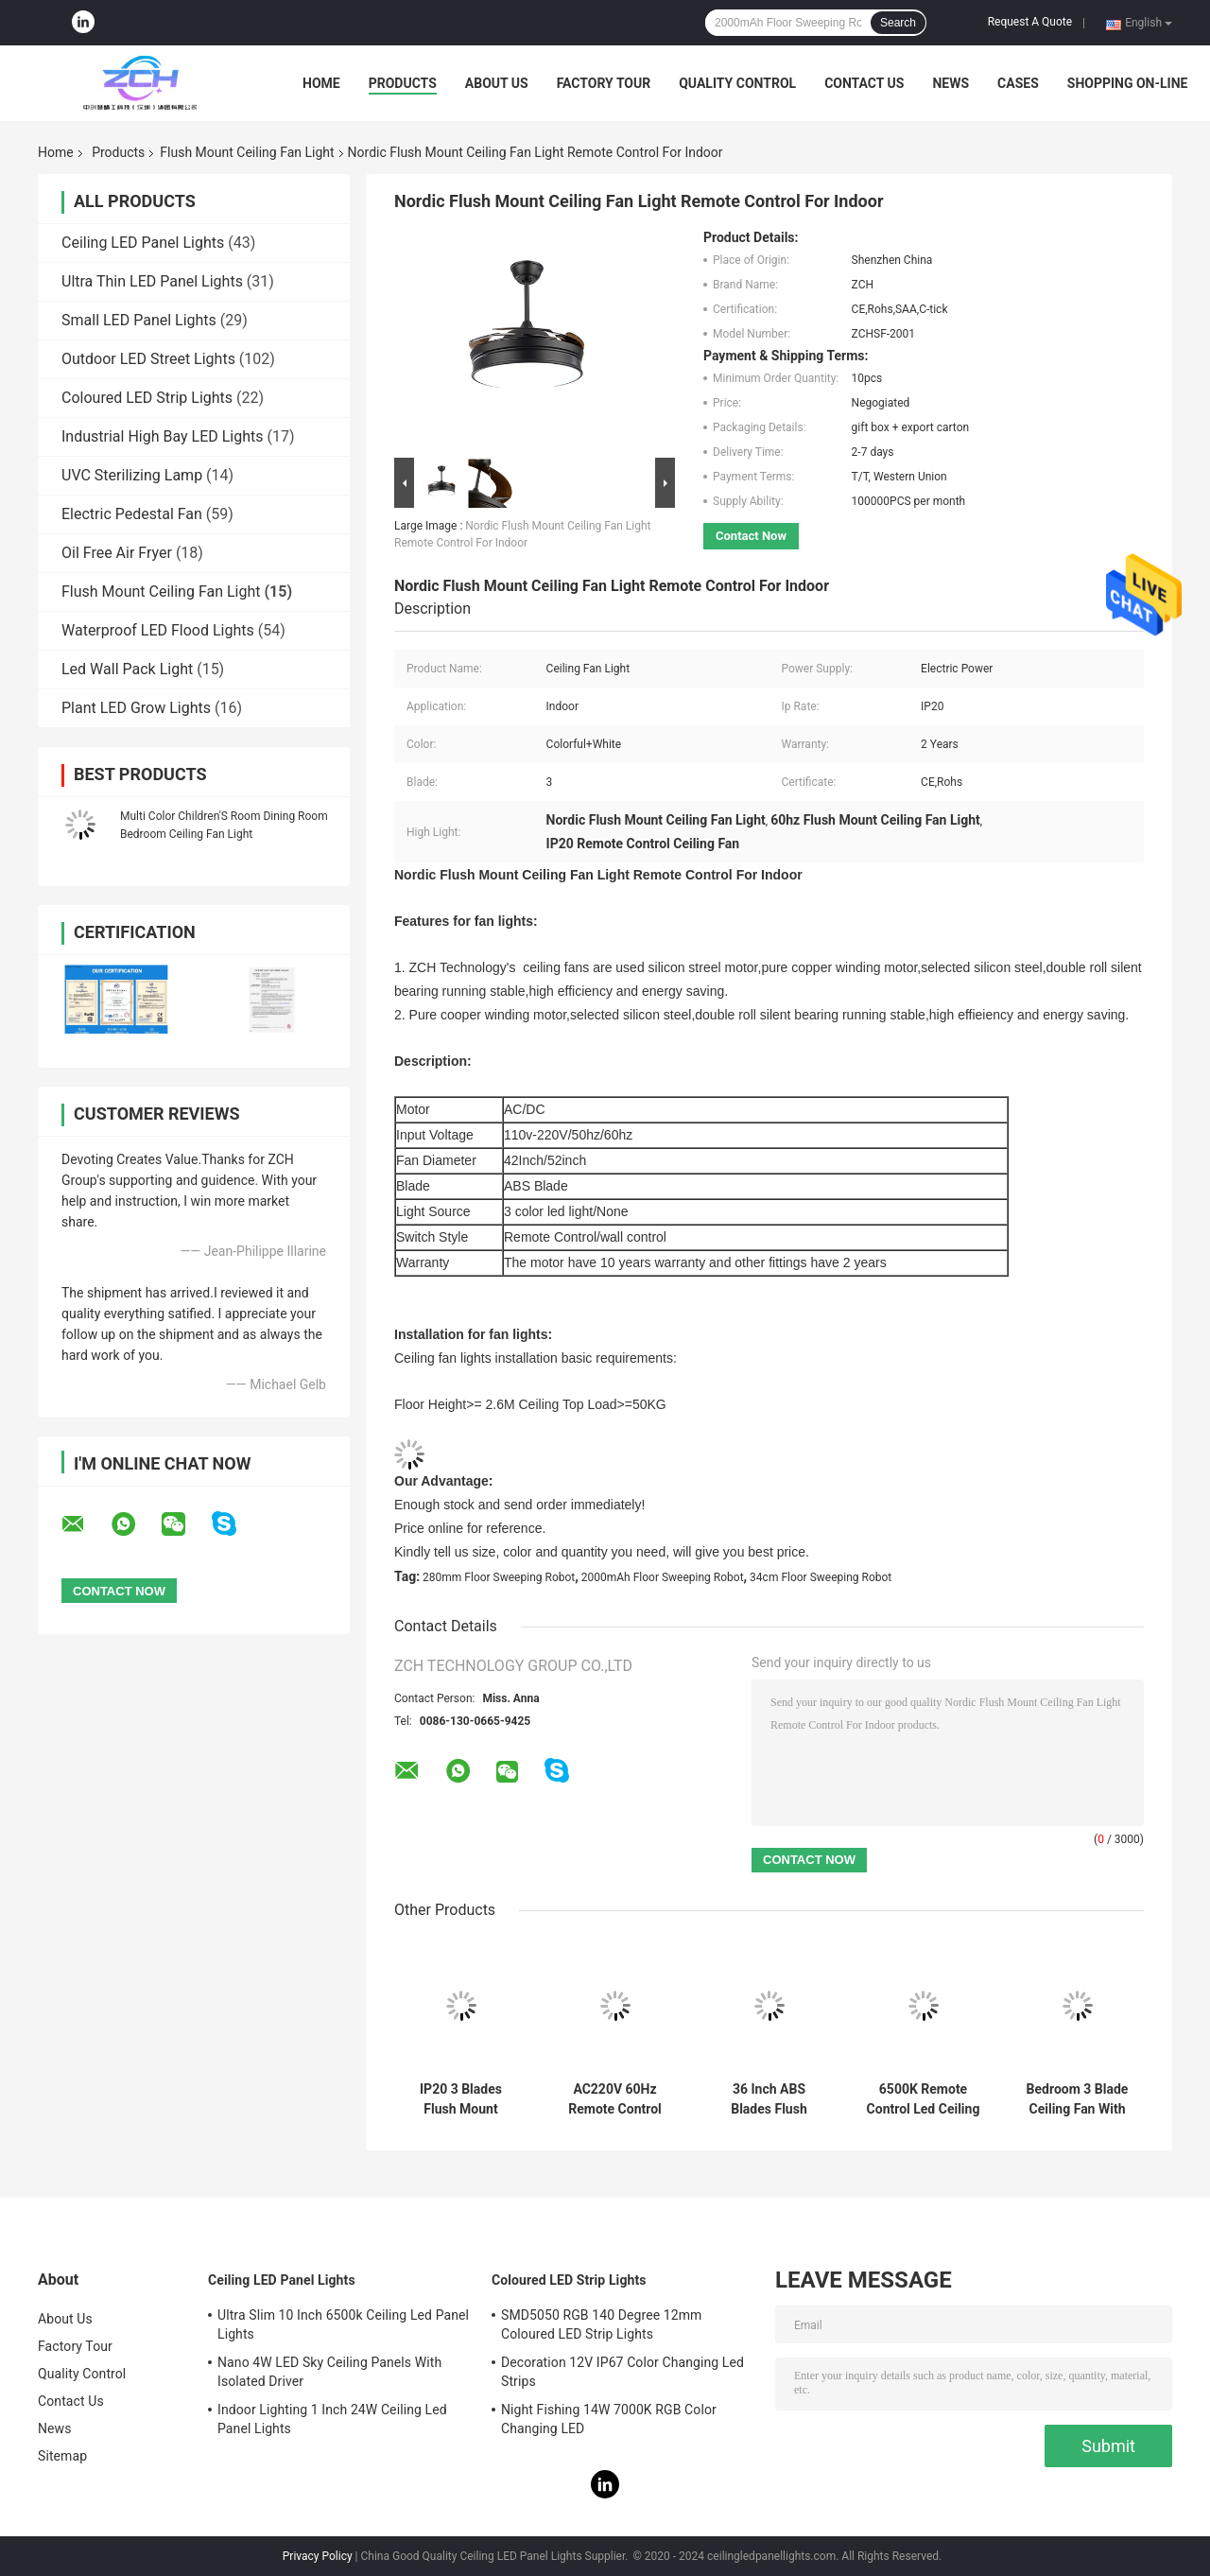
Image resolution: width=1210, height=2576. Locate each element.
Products (403, 83)
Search (898, 22)
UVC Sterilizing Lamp (131, 475)
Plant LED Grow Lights (136, 708)
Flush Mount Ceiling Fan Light (247, 152)
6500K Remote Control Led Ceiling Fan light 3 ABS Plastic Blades (923, 2099)
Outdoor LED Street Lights (148, 359)
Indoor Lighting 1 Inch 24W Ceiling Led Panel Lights (332, 2419)
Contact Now (751, 536)
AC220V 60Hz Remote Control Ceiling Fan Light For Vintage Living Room (615, 2099)
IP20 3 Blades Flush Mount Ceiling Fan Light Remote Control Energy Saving (460, 2099)
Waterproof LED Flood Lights (157, 630)
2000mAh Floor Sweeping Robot (662, 1577)
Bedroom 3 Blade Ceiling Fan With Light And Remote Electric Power (1077, 2099)
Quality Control (737, 83)
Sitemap (62, 2455)
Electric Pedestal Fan (131, 514)
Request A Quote (1030, 21)
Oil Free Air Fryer (116, 553)
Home (321, 83)
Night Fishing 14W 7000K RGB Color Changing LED (609, 2419)
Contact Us (864, 83)
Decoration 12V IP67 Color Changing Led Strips (622, 2372)
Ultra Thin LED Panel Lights (152, 281)
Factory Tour (604, 83)
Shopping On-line (1127, 83)
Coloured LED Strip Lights (147, 398)
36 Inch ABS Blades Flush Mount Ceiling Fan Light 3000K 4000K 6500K (769, 2099)
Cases (1018, 83)
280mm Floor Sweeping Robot (499, 1577)
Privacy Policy (318, 2556)
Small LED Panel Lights (138, 320)
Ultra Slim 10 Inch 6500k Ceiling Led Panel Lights (343, 2324)
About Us (496, 83)
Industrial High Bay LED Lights (162, 436)
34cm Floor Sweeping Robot (820, 1577)
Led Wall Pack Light (127, 669)
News (950, 83)
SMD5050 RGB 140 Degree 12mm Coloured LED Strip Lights (601, 2324)
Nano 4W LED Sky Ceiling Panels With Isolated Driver (329, 2372)
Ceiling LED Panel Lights (142, 243)
